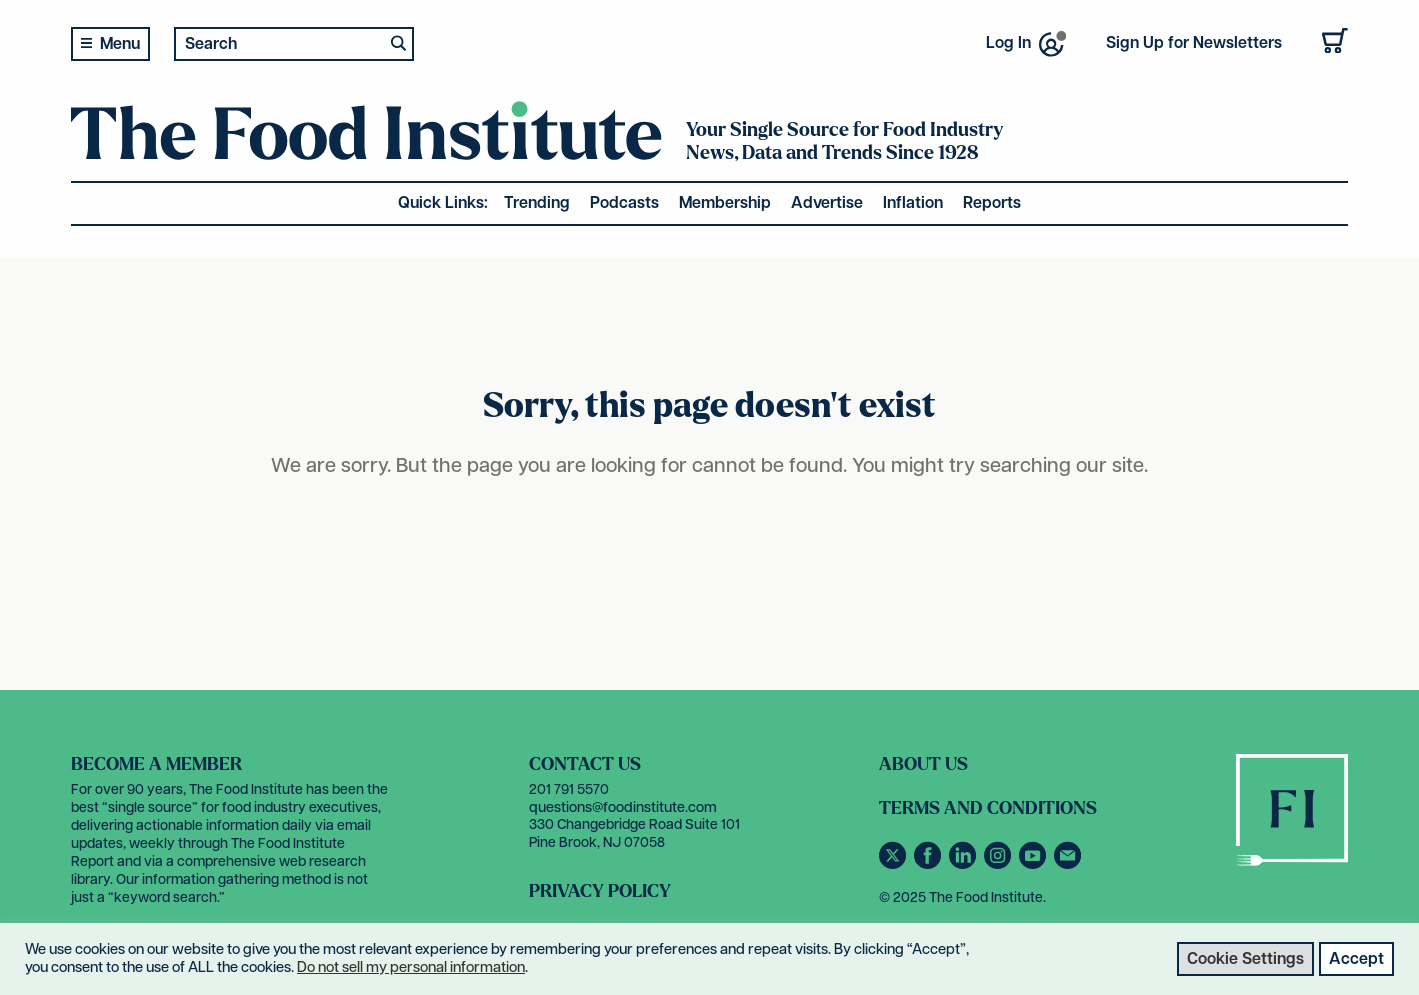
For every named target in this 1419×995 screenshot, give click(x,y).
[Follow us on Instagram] (1001, 865)
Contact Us (585, 764)
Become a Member (156, 764)
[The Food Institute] (366, 146)
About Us (923, 764)
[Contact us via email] (1070, 865)
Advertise (827, 203)
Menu (120, 44)
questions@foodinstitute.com (623, 807)
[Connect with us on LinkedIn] (966, 865)
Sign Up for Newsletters (1194, 43)
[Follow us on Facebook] (931, 865)
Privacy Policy (600, 891)
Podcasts (624, 203)
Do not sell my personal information (411, 967)
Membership (725, 203)
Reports (992, 203)
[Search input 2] (280, 43)
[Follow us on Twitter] (896, 865)
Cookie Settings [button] (1245, 959)
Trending (537, 203)
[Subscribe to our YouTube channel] (1036, 865)
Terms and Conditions (988, 808)
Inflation (913, 203)
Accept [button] (1356, 959)
